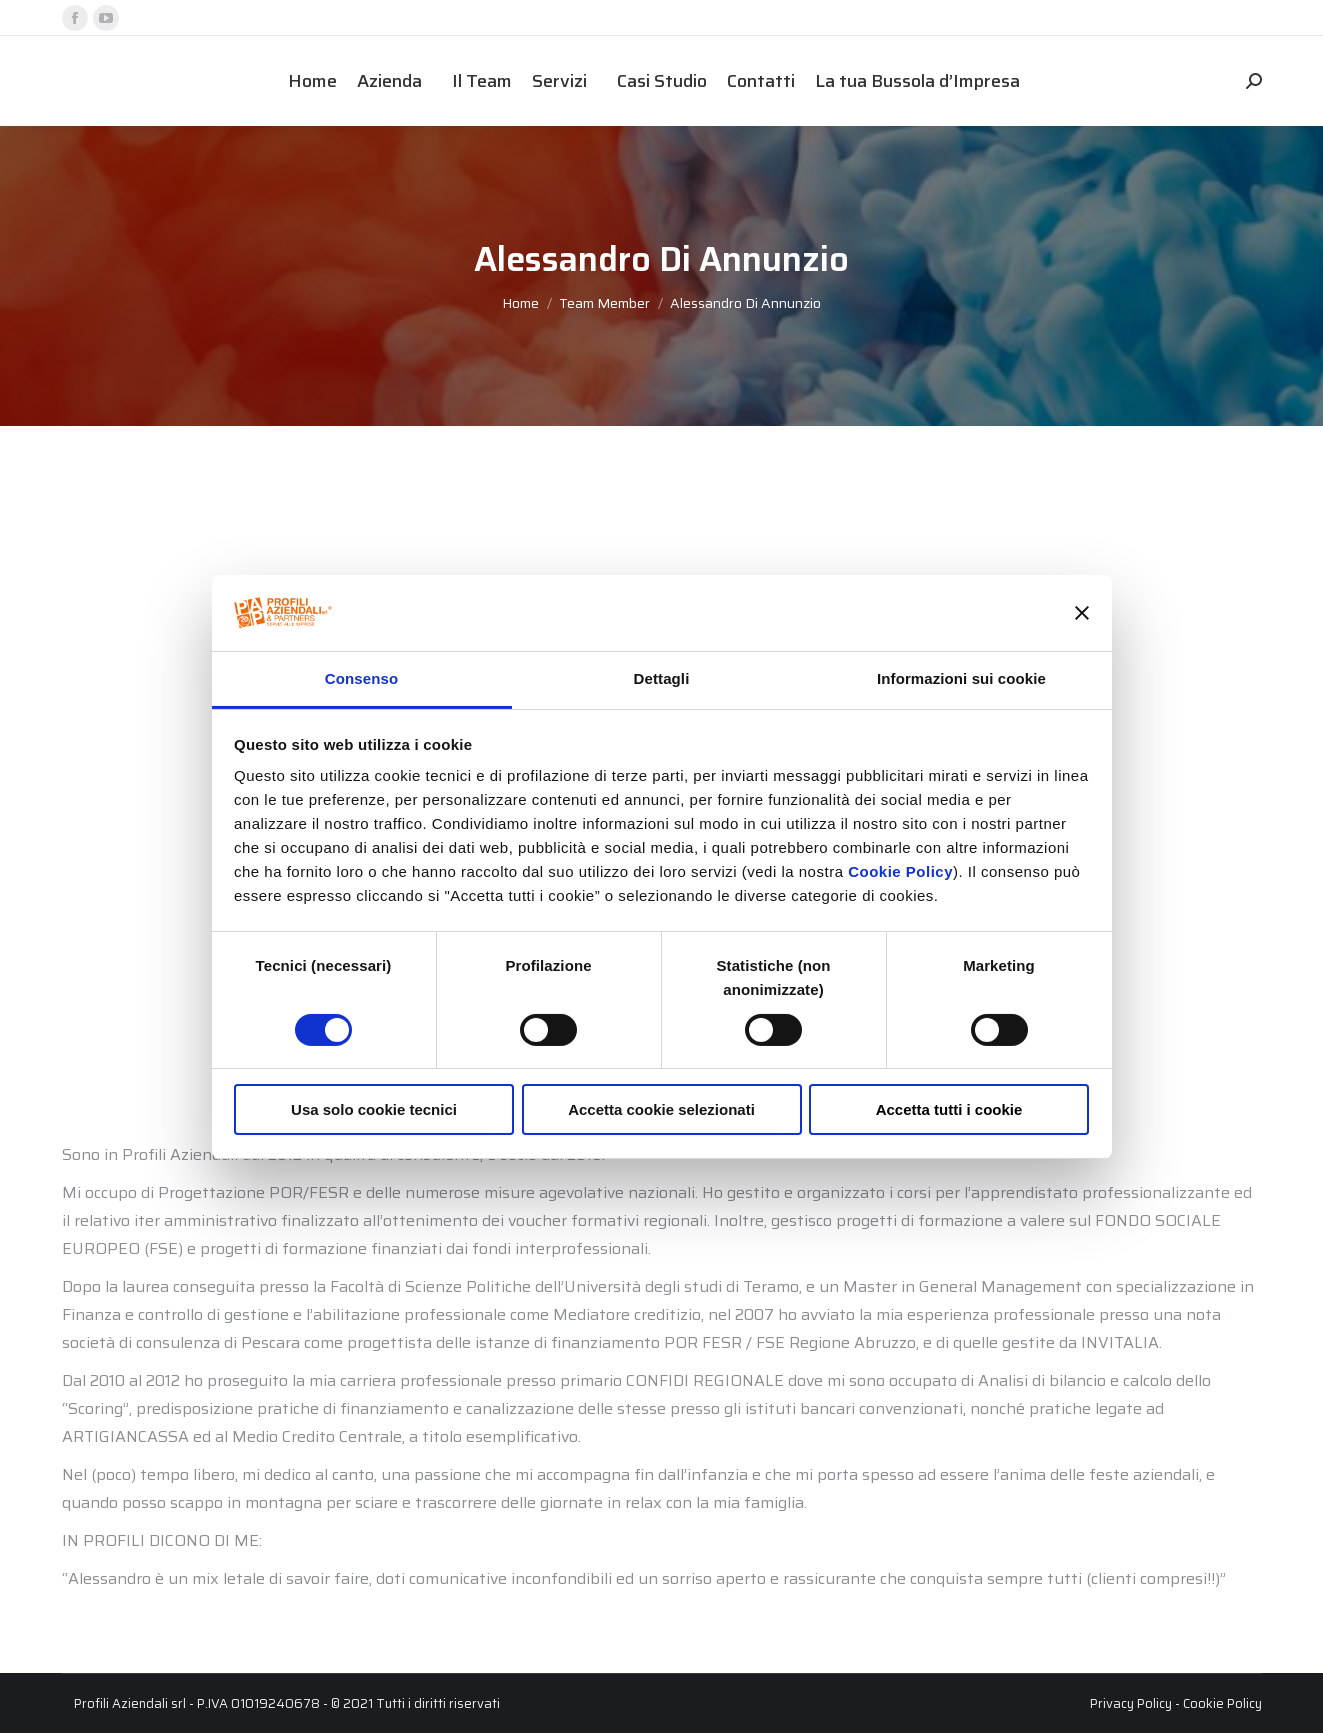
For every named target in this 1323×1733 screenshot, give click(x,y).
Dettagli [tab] (662, 678)
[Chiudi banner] (1082, 613)
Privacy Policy (1131, 1703)
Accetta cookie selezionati (661, 1109)
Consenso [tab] (361, 678)
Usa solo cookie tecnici (374, 1109)
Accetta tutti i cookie (949, 1109)
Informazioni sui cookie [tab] (961, 678)
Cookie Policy (900, 871)
